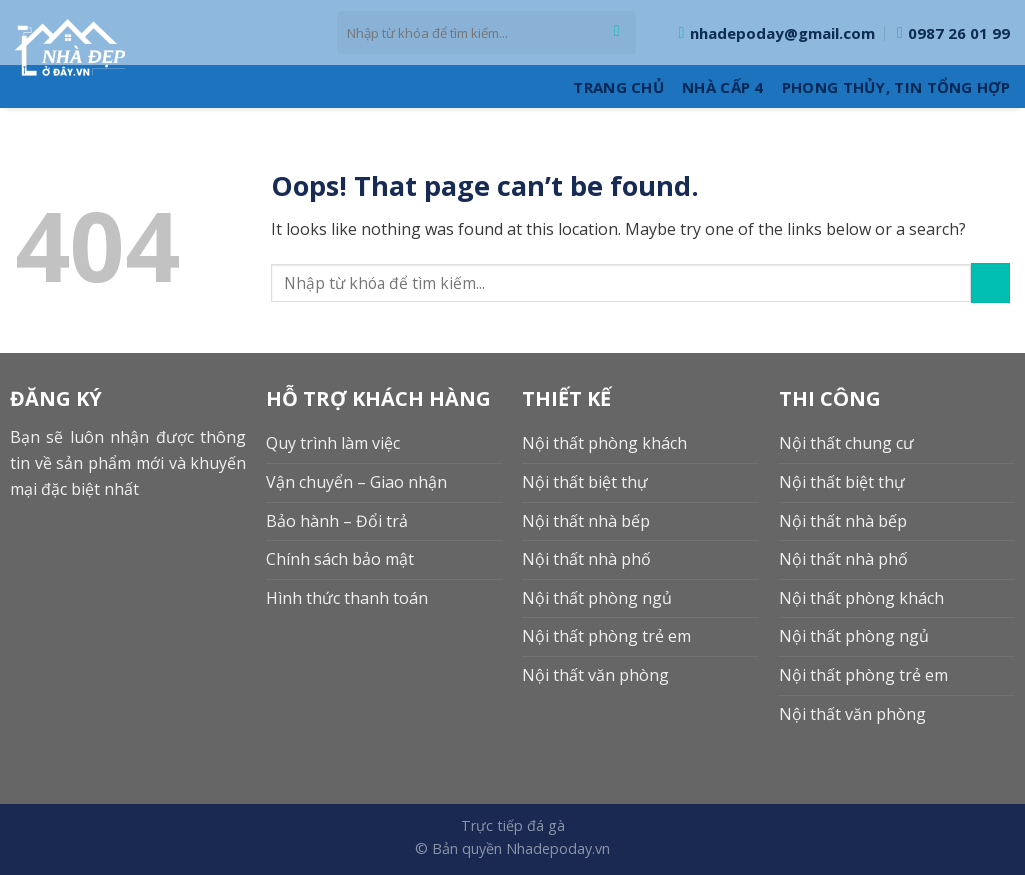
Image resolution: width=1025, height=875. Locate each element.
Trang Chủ (618, 87)
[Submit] (616, 33)
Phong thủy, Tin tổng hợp (896, 87)
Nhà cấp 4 (723, 87)
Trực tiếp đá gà (513, 825)
